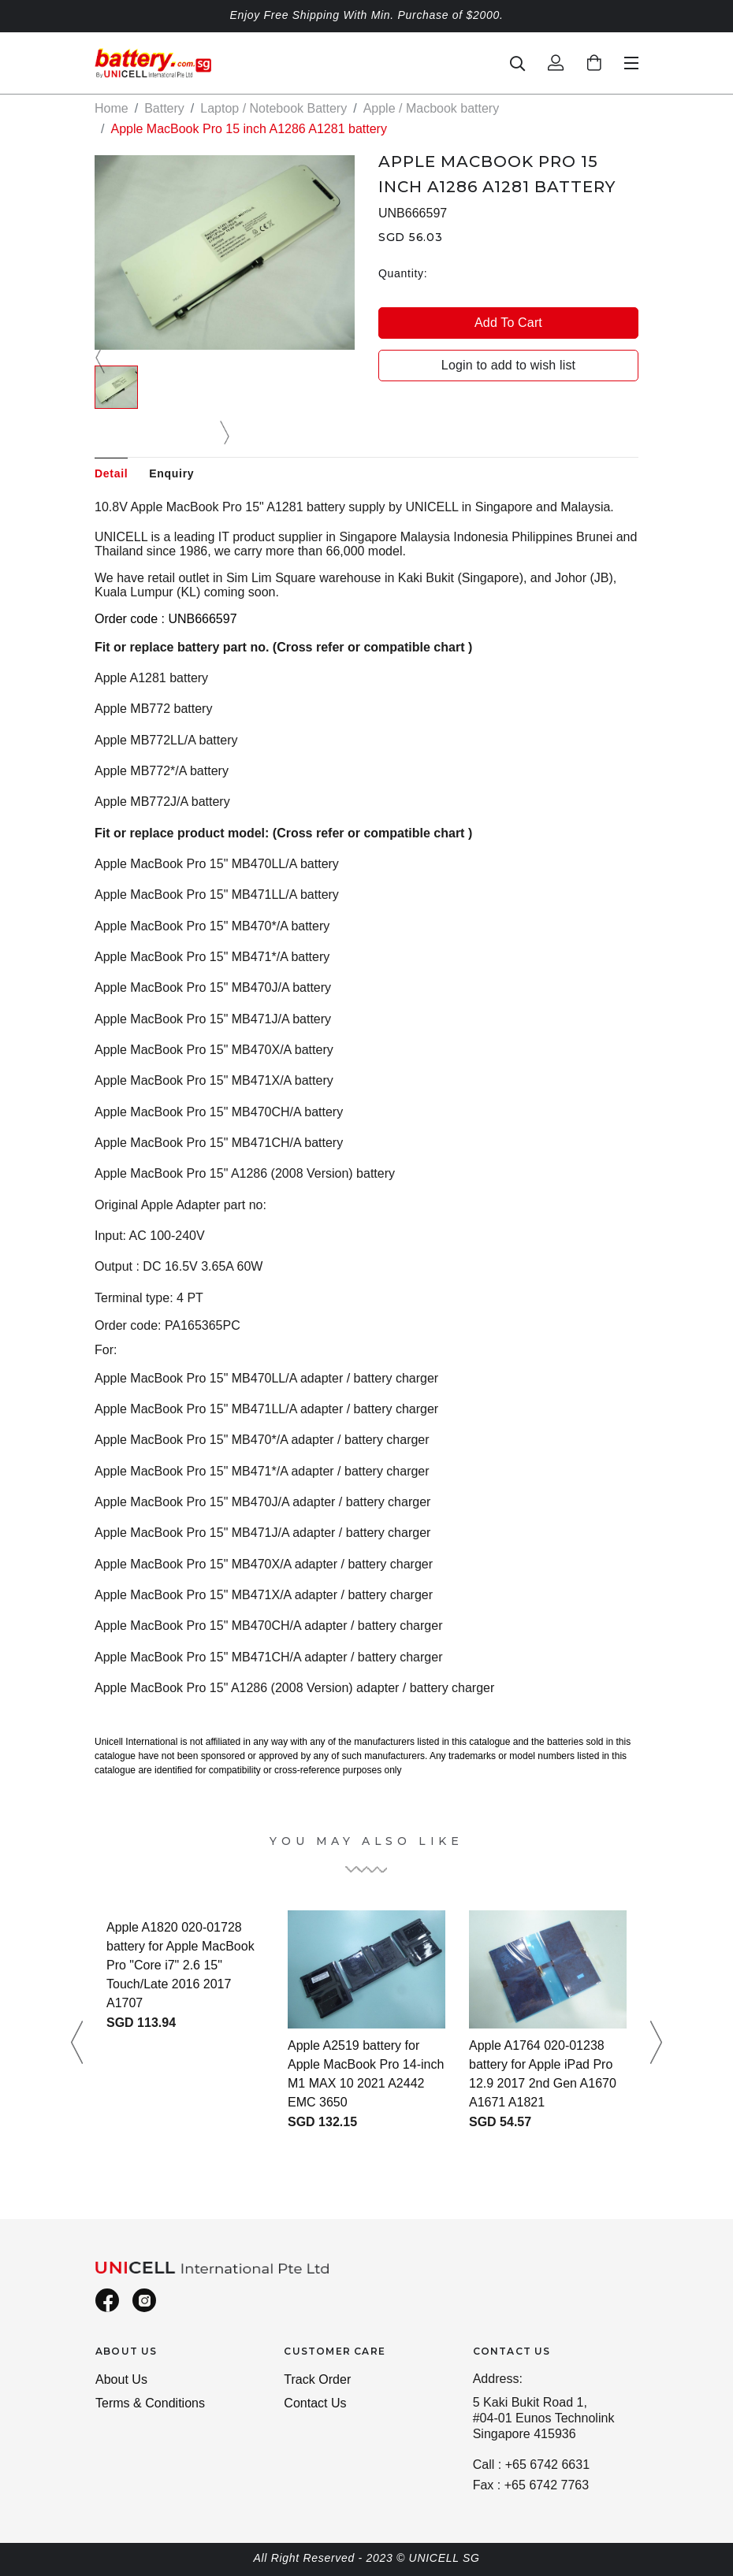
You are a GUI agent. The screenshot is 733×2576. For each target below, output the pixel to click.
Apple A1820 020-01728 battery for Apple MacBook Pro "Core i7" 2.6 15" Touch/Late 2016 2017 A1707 (180, 1965)
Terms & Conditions (150, 2403)
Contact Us (315, 2403)
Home (111, 108)
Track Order (317, 2379)
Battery (164, 108)
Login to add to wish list (508, 365)
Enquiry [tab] (171, 473)
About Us (121, 2379)
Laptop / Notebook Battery (273, 108)
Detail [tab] (111, 473)
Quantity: (402, 273)
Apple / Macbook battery (431, 108)
